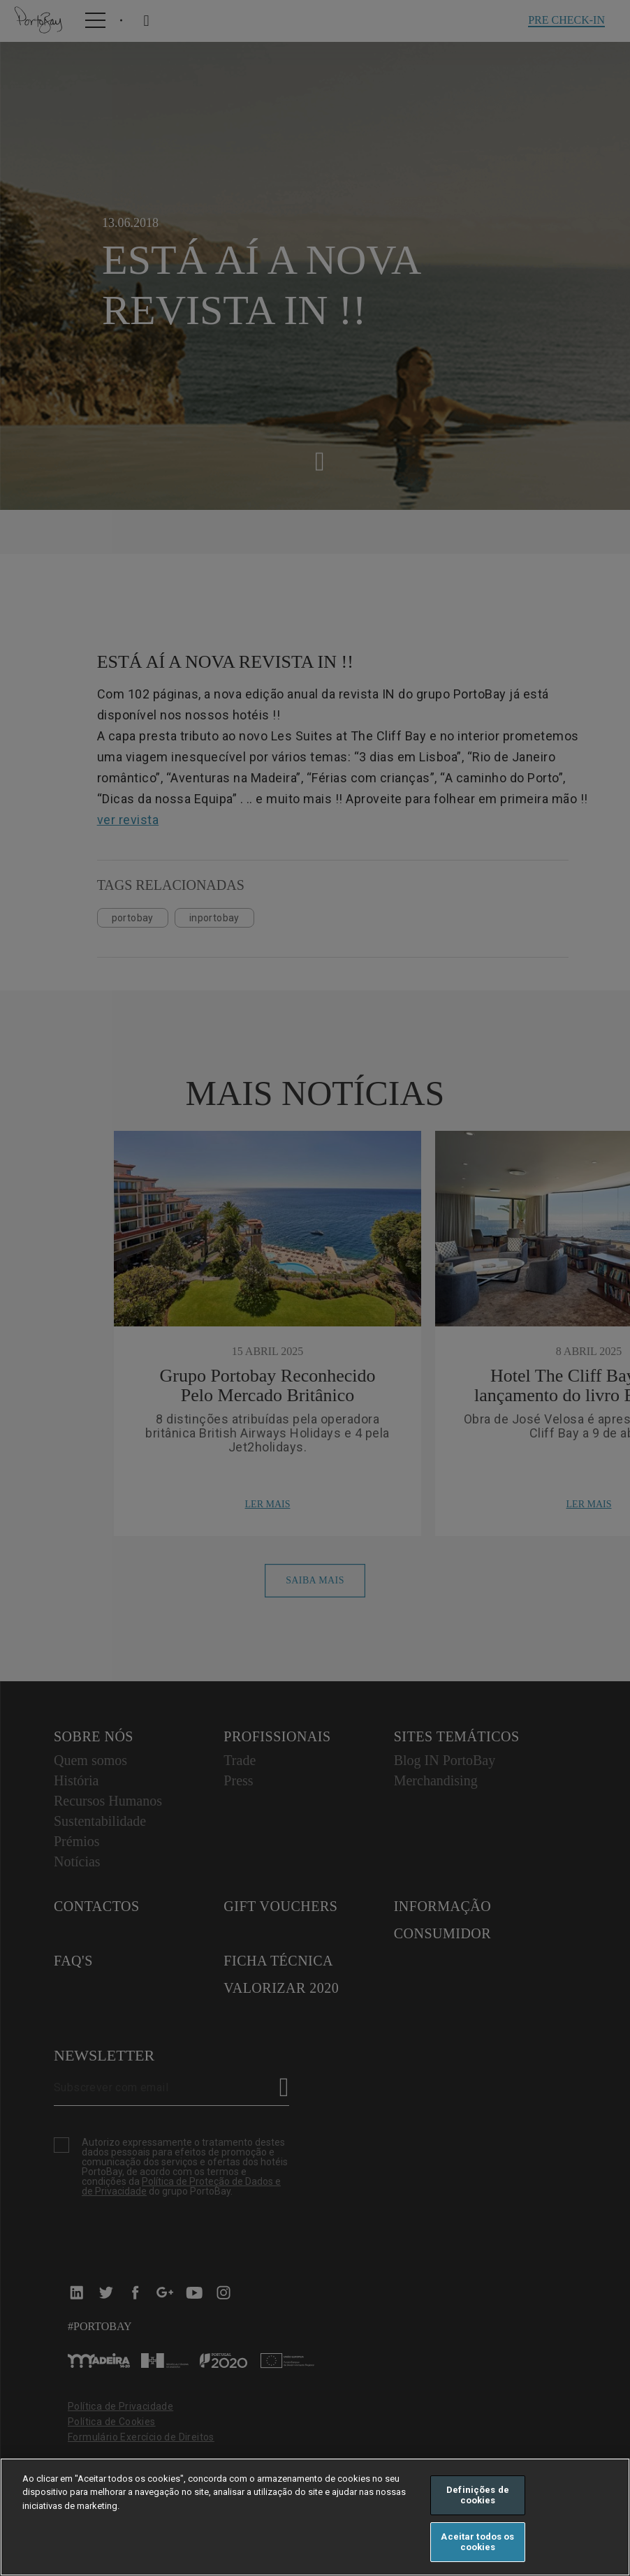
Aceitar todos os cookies (477, 2542)
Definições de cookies (477, 2495)
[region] (315, 2517)
